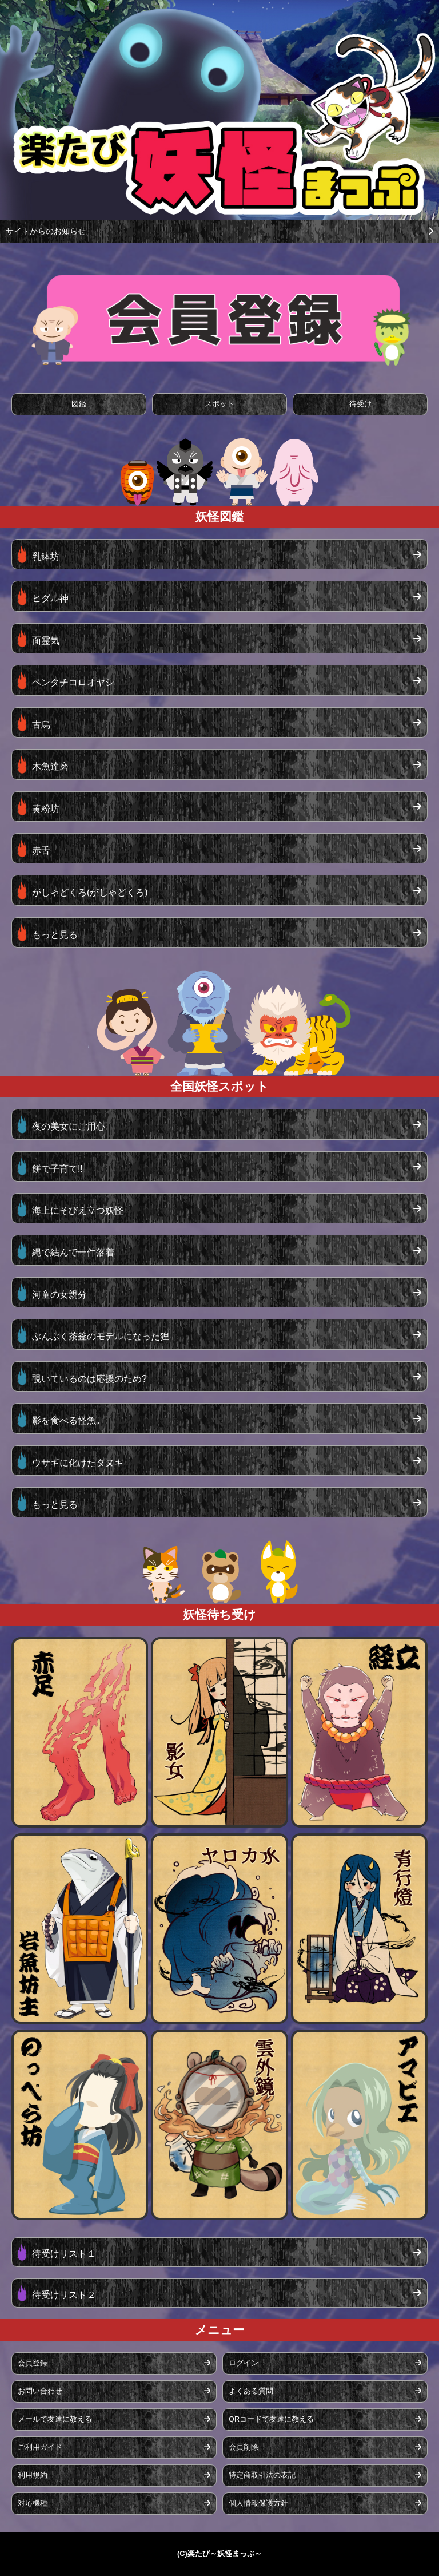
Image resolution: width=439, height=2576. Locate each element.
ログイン (325, 2363)
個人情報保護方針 (325, 2503)
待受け (360, 403)
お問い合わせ (114, 2391)
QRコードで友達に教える (325, 2419)
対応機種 (114, 2503)
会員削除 (325, 2447)
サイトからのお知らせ (219, 231)
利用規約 (114, 2475)
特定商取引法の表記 (325, 2475)
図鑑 (78, 403)
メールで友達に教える (114, 2419)
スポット (219, 403)
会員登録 (114, 2363)
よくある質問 (325, 2391)
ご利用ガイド (114, 2447)
